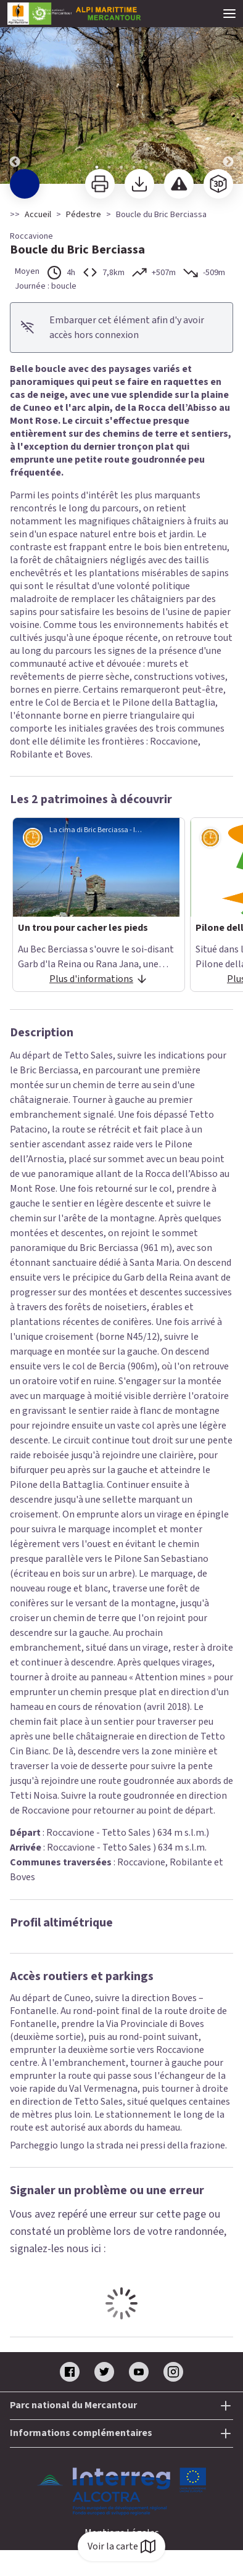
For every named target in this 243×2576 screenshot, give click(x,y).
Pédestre (83, 214)
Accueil (38, 214)
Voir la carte (121, 2546)
